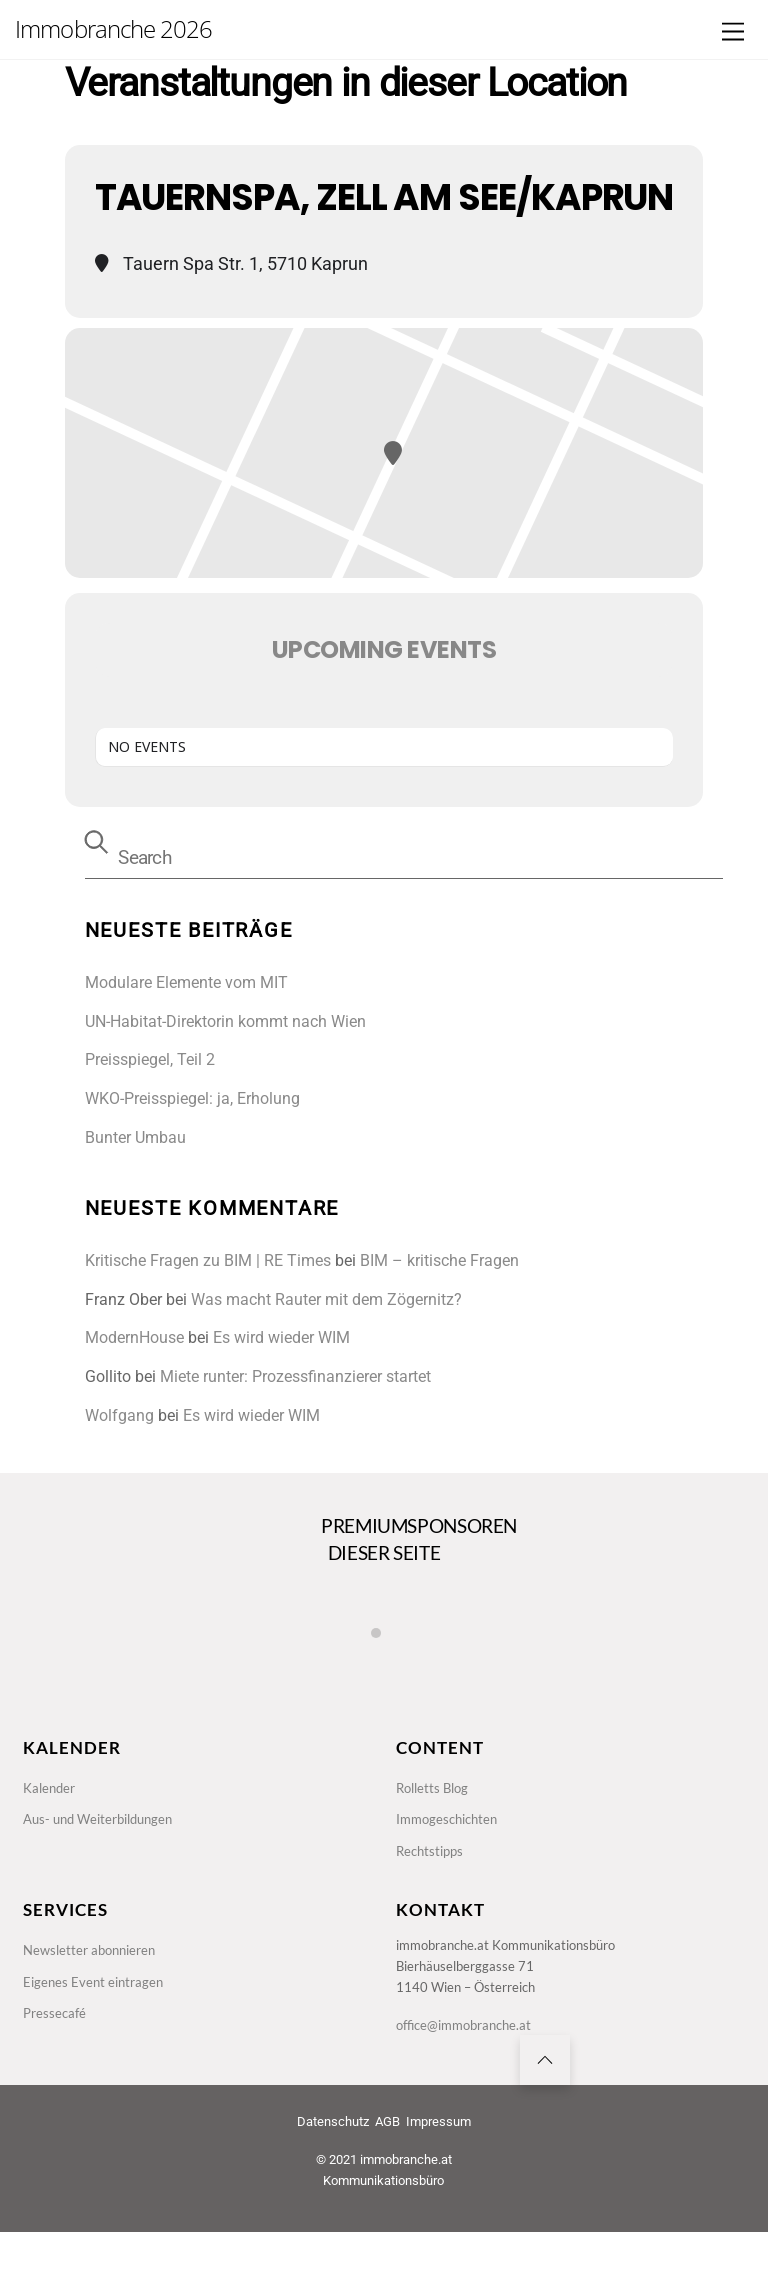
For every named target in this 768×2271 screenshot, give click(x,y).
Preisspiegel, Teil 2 (150, 1059)
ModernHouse (134, 1337)
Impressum (438, 2160)
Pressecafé (56, 2039)
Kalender (51, 1796)
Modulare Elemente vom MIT (186, 982)
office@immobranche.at (470, 2052)
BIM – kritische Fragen (439, 1260)
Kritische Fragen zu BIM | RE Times (208, 1260)
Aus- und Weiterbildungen (105, 1831)
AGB (387, 2160)
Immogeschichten (451, 1831)
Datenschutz (333, 2160)
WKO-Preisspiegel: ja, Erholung (192, 1098)
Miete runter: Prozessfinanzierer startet (295, 1376)
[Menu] (733, 32)
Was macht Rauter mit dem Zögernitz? (326, 1299)
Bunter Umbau (135, 1137)
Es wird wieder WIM (281, 1337)
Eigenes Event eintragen (96, 2004)
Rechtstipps (432, 1865)
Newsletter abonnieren (94, 1970)
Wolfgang (119, 1415)
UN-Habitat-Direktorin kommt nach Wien (225, 1021)
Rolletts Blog (435, 1796)
